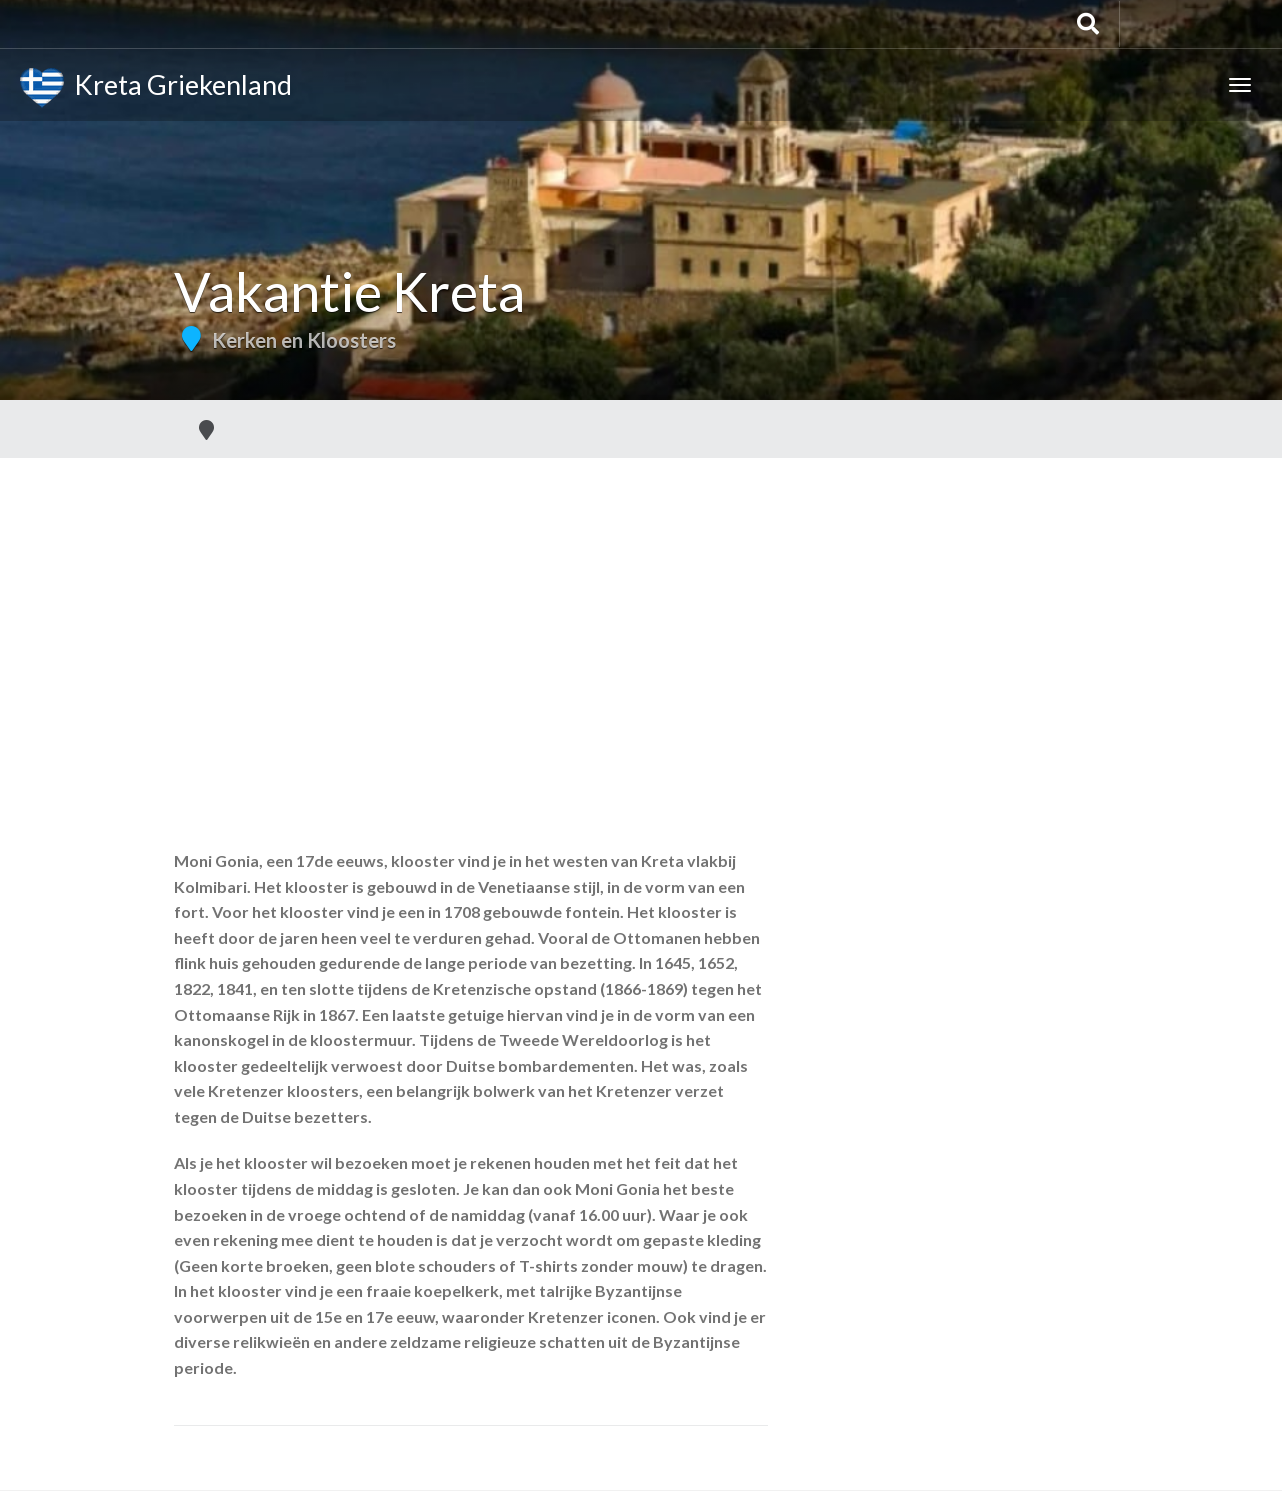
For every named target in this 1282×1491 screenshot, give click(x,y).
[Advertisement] (641, 608)
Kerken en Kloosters (304, 340)
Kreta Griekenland (156, 88)
